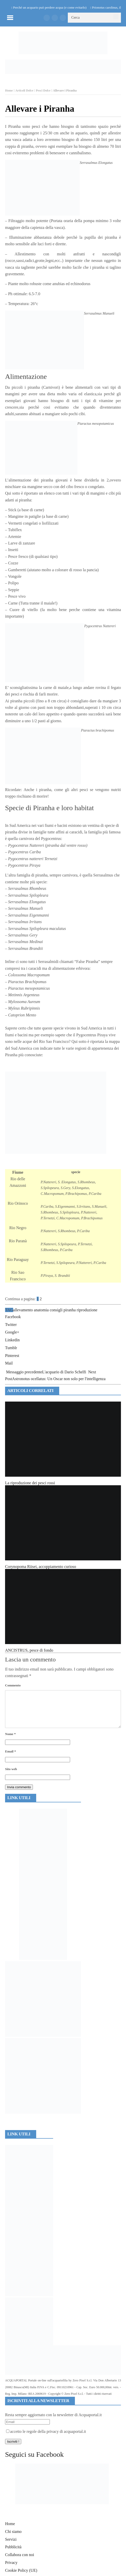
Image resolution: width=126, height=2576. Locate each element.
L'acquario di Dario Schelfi (46, 1372)
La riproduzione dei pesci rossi (30, 1483)
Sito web (11, 1769)
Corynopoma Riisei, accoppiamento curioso (40, 1566)
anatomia (41, 1310)
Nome (10, 1734)
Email (10, 1751)
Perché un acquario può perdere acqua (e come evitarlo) (50, 7)
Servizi (10, 2539)
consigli (56, 1310)
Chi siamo (13, 2531)
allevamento (23, 1310)
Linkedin (12, 1340)
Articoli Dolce (24, 90)
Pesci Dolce (43, 90)
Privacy (11, 2562)
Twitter (11, 1324)
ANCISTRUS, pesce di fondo (29, 1650)
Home (9, 90)
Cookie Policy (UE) (21, 2570)
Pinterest (12, 1355)
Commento (12, 1685)
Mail (9, 1363)
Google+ (12, 1332)
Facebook (13, 1317)
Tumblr (11, 1348)
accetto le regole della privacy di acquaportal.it (46, 2431)
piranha (70, 1310)
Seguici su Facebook (34, 2454)
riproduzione (87, 1310)
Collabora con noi (19, 2555)
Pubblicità (13, 2547)
